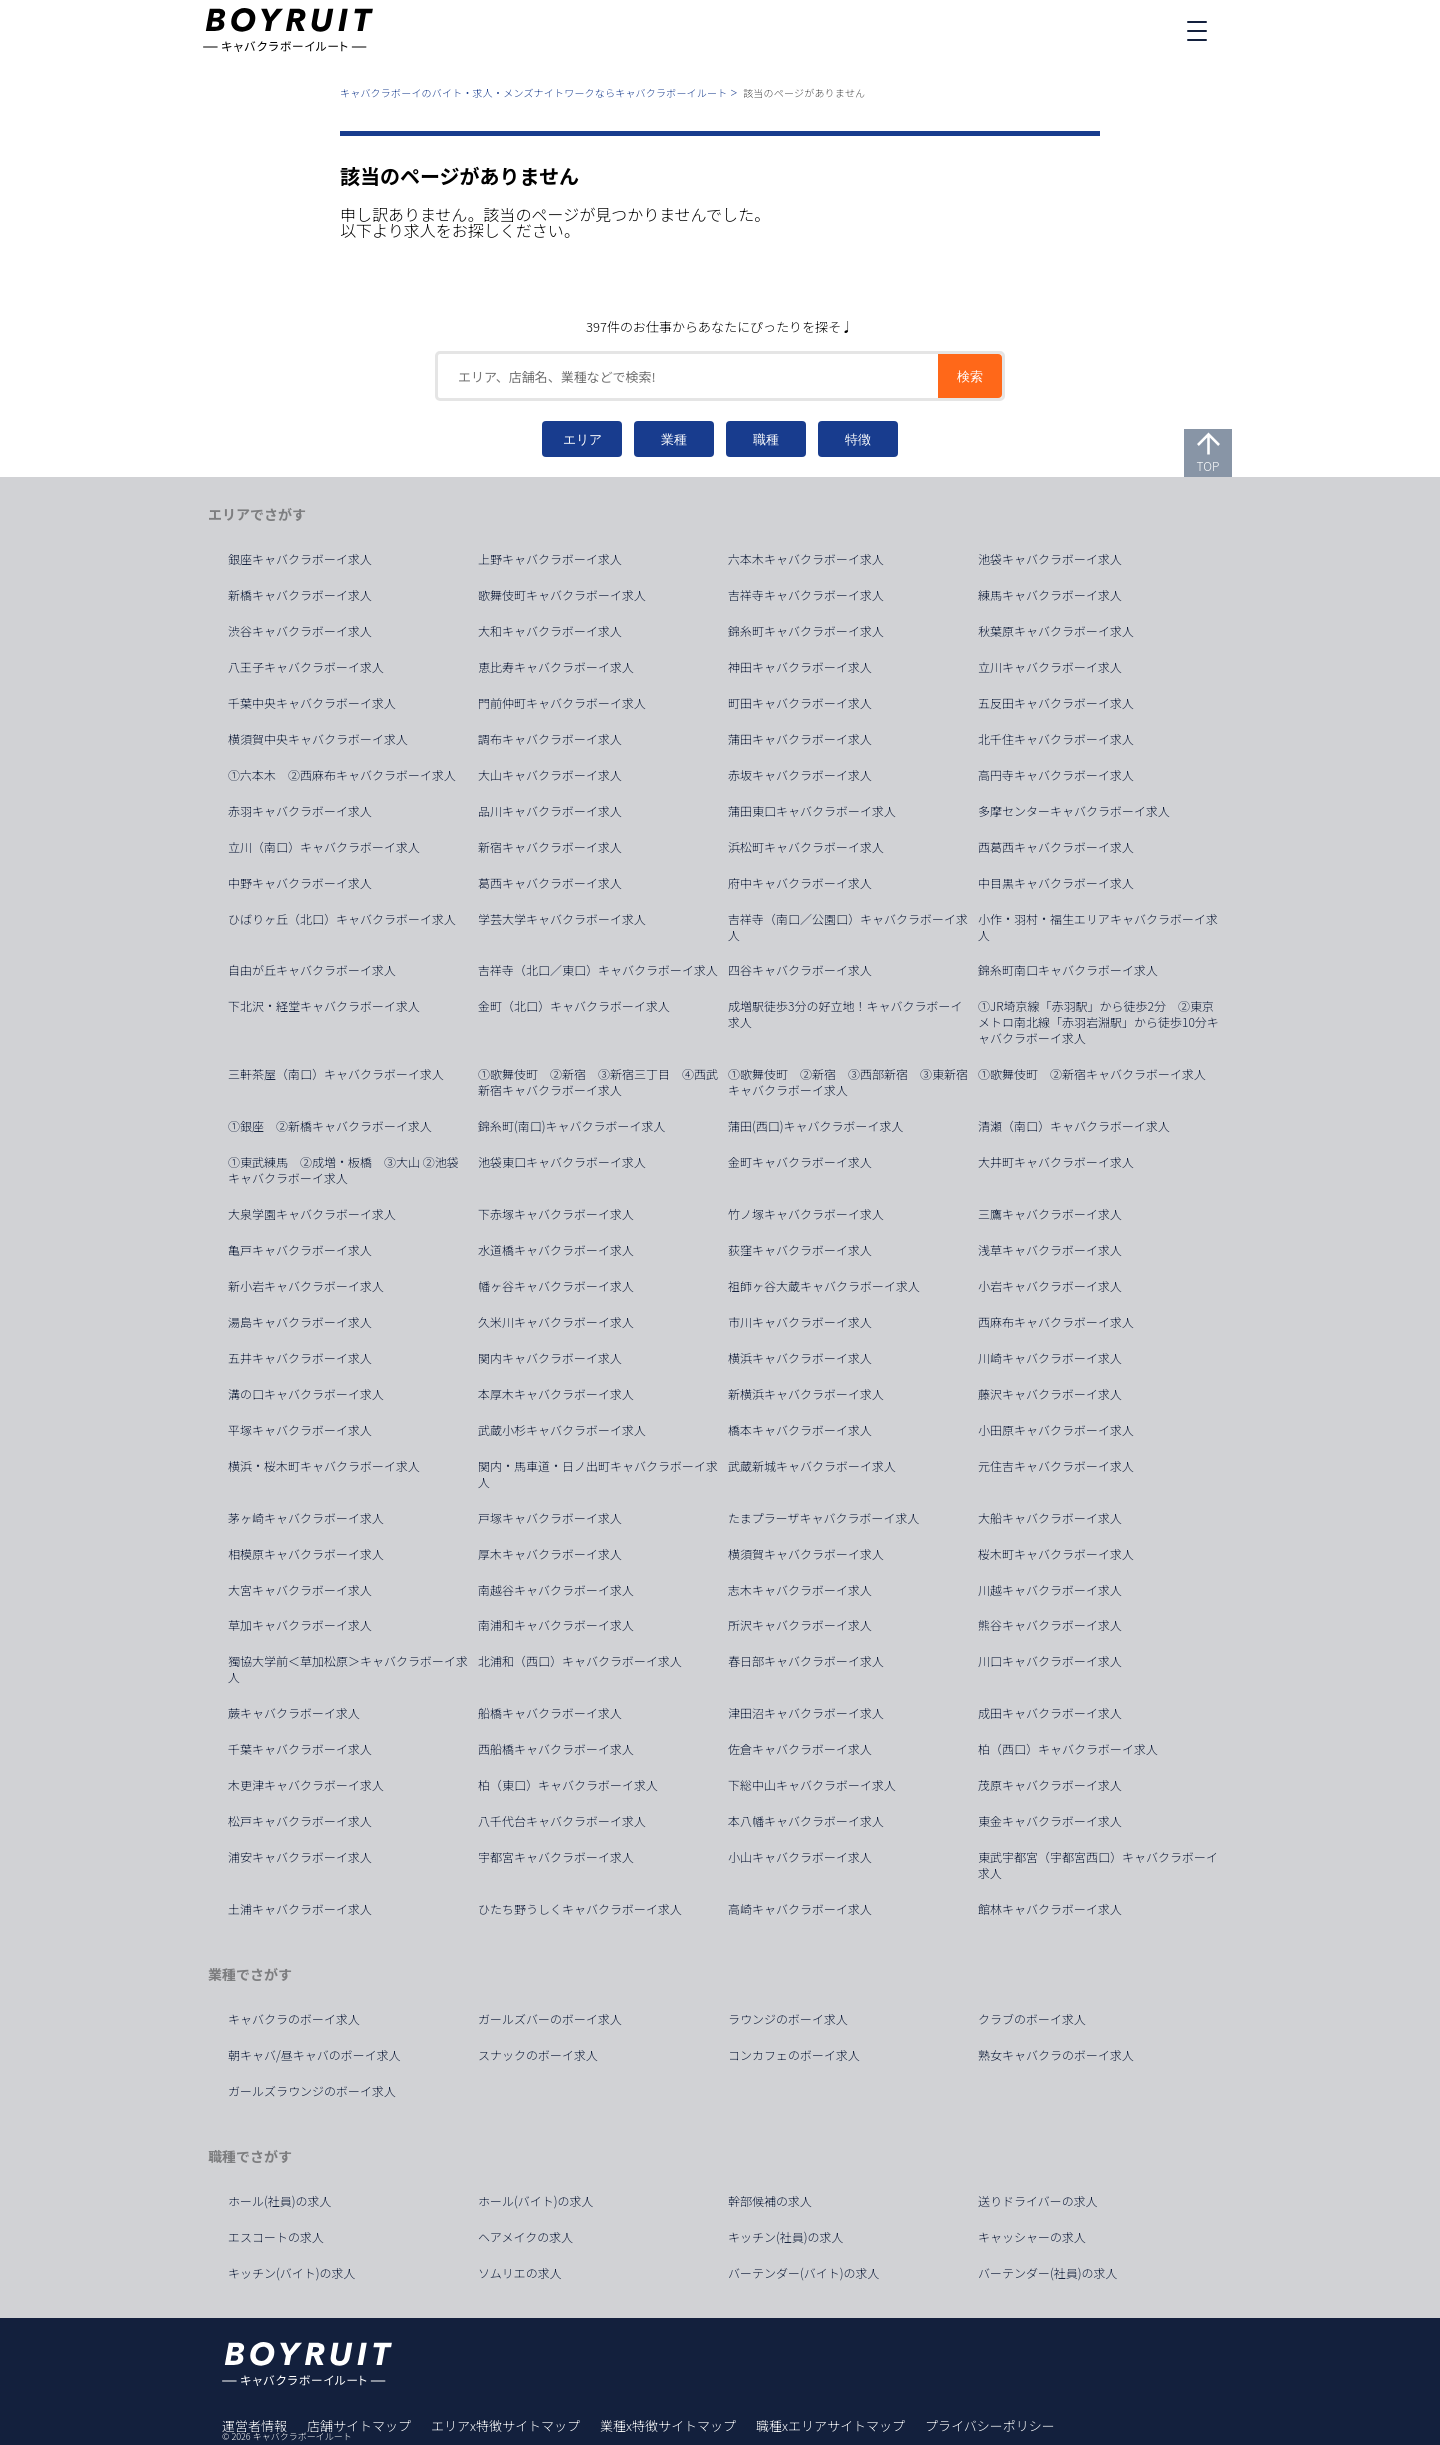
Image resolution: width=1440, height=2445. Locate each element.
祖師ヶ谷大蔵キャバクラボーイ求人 (824, 1286)
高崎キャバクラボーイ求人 (800, 1909)
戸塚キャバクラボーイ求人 (550, 1518)
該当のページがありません (804, 92)
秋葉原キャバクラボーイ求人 (1056, 631)
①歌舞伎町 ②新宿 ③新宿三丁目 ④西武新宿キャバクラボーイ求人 (598, 1082)
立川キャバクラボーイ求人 (1050, 667)
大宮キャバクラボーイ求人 (300, 1590)
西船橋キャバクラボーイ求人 (556, 1749)
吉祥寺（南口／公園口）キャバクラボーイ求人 (848, 927)
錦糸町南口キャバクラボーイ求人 (1068, 970)
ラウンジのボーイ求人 (788, 2019)
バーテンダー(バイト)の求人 (804, 2273)
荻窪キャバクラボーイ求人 (800, 1250)
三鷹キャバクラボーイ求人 (1050, 1214)
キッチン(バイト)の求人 (292, 2273)
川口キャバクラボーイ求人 (1050, 1661)
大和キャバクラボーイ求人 (550, 631)
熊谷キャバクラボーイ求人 (1050, 1625)
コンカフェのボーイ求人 (794, 2055)
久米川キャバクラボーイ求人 (556, 1322)
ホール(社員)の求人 (280, 2201)
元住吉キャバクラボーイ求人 (1056, 1466)
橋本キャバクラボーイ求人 (800, 1430)
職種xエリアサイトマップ (830, 2425)
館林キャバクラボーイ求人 (1050, 1909)
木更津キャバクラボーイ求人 (306, 1785)
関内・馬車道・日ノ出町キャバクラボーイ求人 (598, 1474)
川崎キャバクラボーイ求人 (1050, 1358)
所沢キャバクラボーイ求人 (800, 1625)
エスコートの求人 (276, 2237)
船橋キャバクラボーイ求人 (550, 1713)
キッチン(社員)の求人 (786, 2237)
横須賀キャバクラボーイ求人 (806, 1554)
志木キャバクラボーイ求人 (800, 1590)
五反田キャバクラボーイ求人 (1056, 703)
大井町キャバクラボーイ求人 (1056, 1162)
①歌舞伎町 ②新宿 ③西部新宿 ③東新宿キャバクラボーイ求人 (848, 1082)
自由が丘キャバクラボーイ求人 (312, 970)
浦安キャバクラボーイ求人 (300, 1857)
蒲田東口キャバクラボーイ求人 (812, 811)
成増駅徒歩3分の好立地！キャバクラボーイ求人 (845, 1014)
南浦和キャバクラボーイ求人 (556, 1625)
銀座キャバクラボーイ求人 (300, 559)
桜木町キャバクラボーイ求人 (1056, 1554)
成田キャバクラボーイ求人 (1050, 1713)
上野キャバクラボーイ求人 (550, 559)
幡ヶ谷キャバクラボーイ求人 (556, 1286)
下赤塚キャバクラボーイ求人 (556, 1214)
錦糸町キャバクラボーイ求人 (806, 631)
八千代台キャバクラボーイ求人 (562, 1821)
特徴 (858, 439)
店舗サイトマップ (359, 2425)
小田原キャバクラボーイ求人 (1056, 1430)
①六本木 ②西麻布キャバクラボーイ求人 (342, 775)
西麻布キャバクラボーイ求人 (1056, 1322)
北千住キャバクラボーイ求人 (1056, 739)
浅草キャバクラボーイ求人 (1050, 1250)
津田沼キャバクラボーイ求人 (806, 1713)
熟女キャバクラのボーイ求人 (1056, 2055)
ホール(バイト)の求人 (536, 2201)
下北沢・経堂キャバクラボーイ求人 (324, 1006)
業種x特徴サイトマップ (668, 2425)
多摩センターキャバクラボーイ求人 (1074, 811)
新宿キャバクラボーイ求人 (550, 847)
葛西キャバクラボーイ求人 (550, 883)
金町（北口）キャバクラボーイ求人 (574, 1006)
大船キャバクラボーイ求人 (1050, 1518)
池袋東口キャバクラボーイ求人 (562, 1162)
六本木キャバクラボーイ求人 (806, 559)
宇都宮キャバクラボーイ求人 (556, 1857)
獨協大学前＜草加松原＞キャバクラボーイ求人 (348, 1669)
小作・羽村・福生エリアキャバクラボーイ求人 (1098, 927)
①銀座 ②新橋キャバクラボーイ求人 (330, 1126)
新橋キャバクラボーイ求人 (300, 595)
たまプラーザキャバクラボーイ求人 (823, 1518)
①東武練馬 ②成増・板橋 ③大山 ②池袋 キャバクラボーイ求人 (349, 1170)
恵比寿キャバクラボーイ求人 (556, 667)
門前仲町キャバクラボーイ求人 (562, 703)
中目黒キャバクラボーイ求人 (1056, 883)
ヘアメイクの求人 (525, 2237)
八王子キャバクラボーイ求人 (306, 667)
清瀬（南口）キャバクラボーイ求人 (1074, 1126)
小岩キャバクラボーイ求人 (1050, 1286)
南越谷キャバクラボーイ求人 (556, 1590)
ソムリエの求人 (520, 2273)
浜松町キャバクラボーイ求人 (806, 847)
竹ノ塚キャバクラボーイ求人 (806, 1214)
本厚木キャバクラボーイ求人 (556, 1394)
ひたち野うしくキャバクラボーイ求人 (580, 1909)
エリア (582, 439)
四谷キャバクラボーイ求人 (800, 970)
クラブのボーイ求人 (1032, 2019)
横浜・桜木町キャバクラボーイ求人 (324, 1466)
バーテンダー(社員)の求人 (1048, 2273)
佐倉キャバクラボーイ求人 (800, 1749)
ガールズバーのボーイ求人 (550, 2019)
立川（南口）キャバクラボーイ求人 (324, 847)
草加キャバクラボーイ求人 (300, 1625)
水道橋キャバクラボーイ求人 (556, 1250)
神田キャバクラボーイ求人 (800, 667)
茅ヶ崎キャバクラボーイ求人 (306, 1518)
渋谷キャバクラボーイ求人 (300, 631)
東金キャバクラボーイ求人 (1050, 1821)
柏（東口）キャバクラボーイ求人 (568, 1785)
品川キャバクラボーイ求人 (550, 811)
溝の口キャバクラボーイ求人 (306, 1394)
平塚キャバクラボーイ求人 (300, 1430)
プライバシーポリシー (990, 2425)
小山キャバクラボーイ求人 (800, 1857)
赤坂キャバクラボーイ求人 (800, 775)
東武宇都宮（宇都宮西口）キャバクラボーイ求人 (1098, 1865)
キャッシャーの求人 (1032, 2237)
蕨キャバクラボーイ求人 (294, 1713)
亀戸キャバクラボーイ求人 (300, 1250)
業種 (674, 439)
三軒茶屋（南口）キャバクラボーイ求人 (336, 1074)
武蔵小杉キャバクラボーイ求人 (562, 1430)
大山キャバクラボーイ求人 (550, 775)
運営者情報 (254, 2425)
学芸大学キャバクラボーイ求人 (562, 919)
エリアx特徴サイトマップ (505, 2425)
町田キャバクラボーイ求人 (800, 703)
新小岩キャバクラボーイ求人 (306, 1286)
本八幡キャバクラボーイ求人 (806, 1821)
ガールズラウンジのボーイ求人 (312, 2091)
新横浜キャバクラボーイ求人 (806, 1394)
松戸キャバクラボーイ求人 (300, 1821)
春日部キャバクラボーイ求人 (806, 1661)
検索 (970, 376)
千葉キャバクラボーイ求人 (300, 1749)
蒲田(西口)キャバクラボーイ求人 (816, 1126)
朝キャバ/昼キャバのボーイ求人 (314, 2055)
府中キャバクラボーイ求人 (800, 883)
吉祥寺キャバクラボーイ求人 (806, 595)
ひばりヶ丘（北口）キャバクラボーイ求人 (342, 919)
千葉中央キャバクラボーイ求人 (312, 703)
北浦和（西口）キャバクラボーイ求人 (580, 1661)
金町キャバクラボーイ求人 (800, 1162)
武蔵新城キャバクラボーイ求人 (812, 1466)
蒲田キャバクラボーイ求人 (800, 739)
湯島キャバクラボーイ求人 (300, 1322)
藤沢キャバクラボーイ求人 (1050, 1394)
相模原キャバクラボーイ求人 (306, 1554)
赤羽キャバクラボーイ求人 (300, 811)
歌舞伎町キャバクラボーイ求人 (562, 595)
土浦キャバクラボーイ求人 (300, 1909)
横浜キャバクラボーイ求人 (800, 1358)
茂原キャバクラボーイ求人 (1050, 1785)
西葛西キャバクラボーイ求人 (1056, 847)
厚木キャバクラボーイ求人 (550, 1554)
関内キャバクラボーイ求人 (550, 1358)
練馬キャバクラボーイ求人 (1050, 595)
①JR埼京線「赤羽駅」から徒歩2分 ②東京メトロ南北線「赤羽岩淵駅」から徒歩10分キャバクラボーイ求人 (1098, 1022)
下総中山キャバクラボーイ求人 (812, 1785)
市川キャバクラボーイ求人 (800, 1322)
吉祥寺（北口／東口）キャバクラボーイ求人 (598, 970)
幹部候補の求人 (770, 2201)
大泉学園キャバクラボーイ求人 (312, 1214)
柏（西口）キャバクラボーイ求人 (1068, 1749)
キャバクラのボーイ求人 (294, 2019)
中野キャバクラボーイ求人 (300, 883)
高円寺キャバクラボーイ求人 (1056, 775)
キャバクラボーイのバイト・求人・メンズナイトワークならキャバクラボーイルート (533, 92)
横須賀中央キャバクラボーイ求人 (318, 739)
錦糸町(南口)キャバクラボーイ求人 (572, 1126)
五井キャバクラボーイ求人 (300, 1358)
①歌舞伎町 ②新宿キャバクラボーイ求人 (1092, 1074)
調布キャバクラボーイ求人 (550, 739)
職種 (766, 439)
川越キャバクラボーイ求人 (1050, 1590)
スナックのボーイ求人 (538, 2055)
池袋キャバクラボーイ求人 (1050, 559)
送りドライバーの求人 (1038, 2201)
